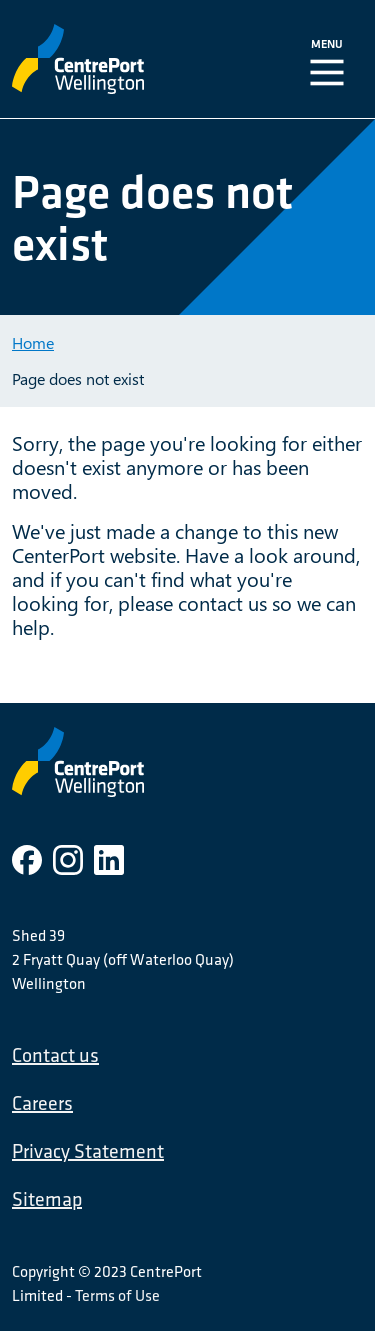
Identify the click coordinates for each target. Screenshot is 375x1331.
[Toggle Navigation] (331, 59)
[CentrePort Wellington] (117, 59)
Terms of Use (117, 1295)
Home (33, 342)
